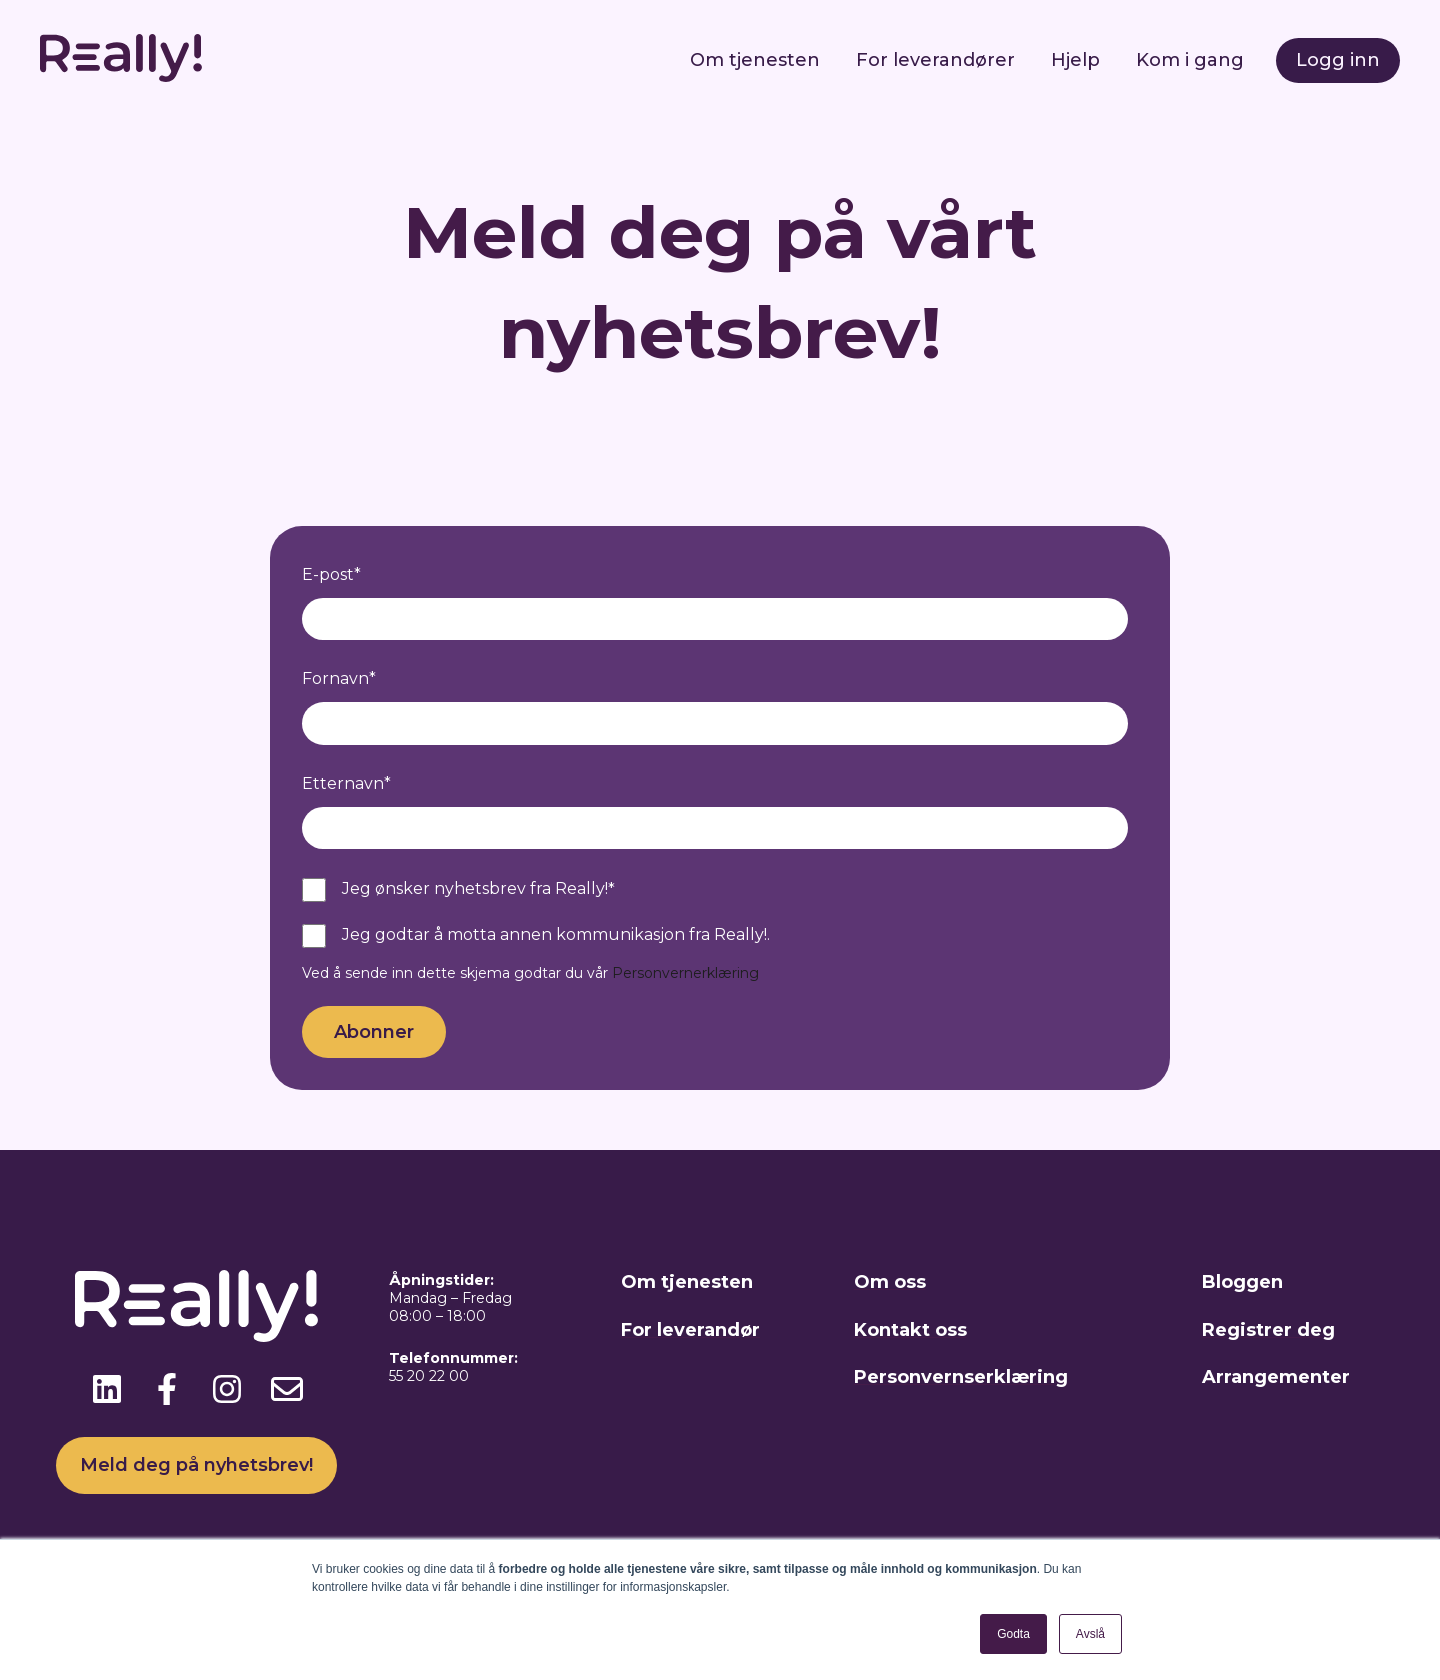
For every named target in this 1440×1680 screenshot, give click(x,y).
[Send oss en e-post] (287, 1389)
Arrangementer (1276, 1377)
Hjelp (1075, 60)
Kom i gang (1190, 60)
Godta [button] (1013, 1634)
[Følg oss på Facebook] (167, 1389)
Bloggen (1242, 1282)
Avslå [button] (1090, 1634)
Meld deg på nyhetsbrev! (196, 1465)
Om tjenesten (755, 60)
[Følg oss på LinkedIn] (107, 1389)
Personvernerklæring (685, 973)
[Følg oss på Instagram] (227, 1389)
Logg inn (1338, 60)
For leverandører (935, 60)
